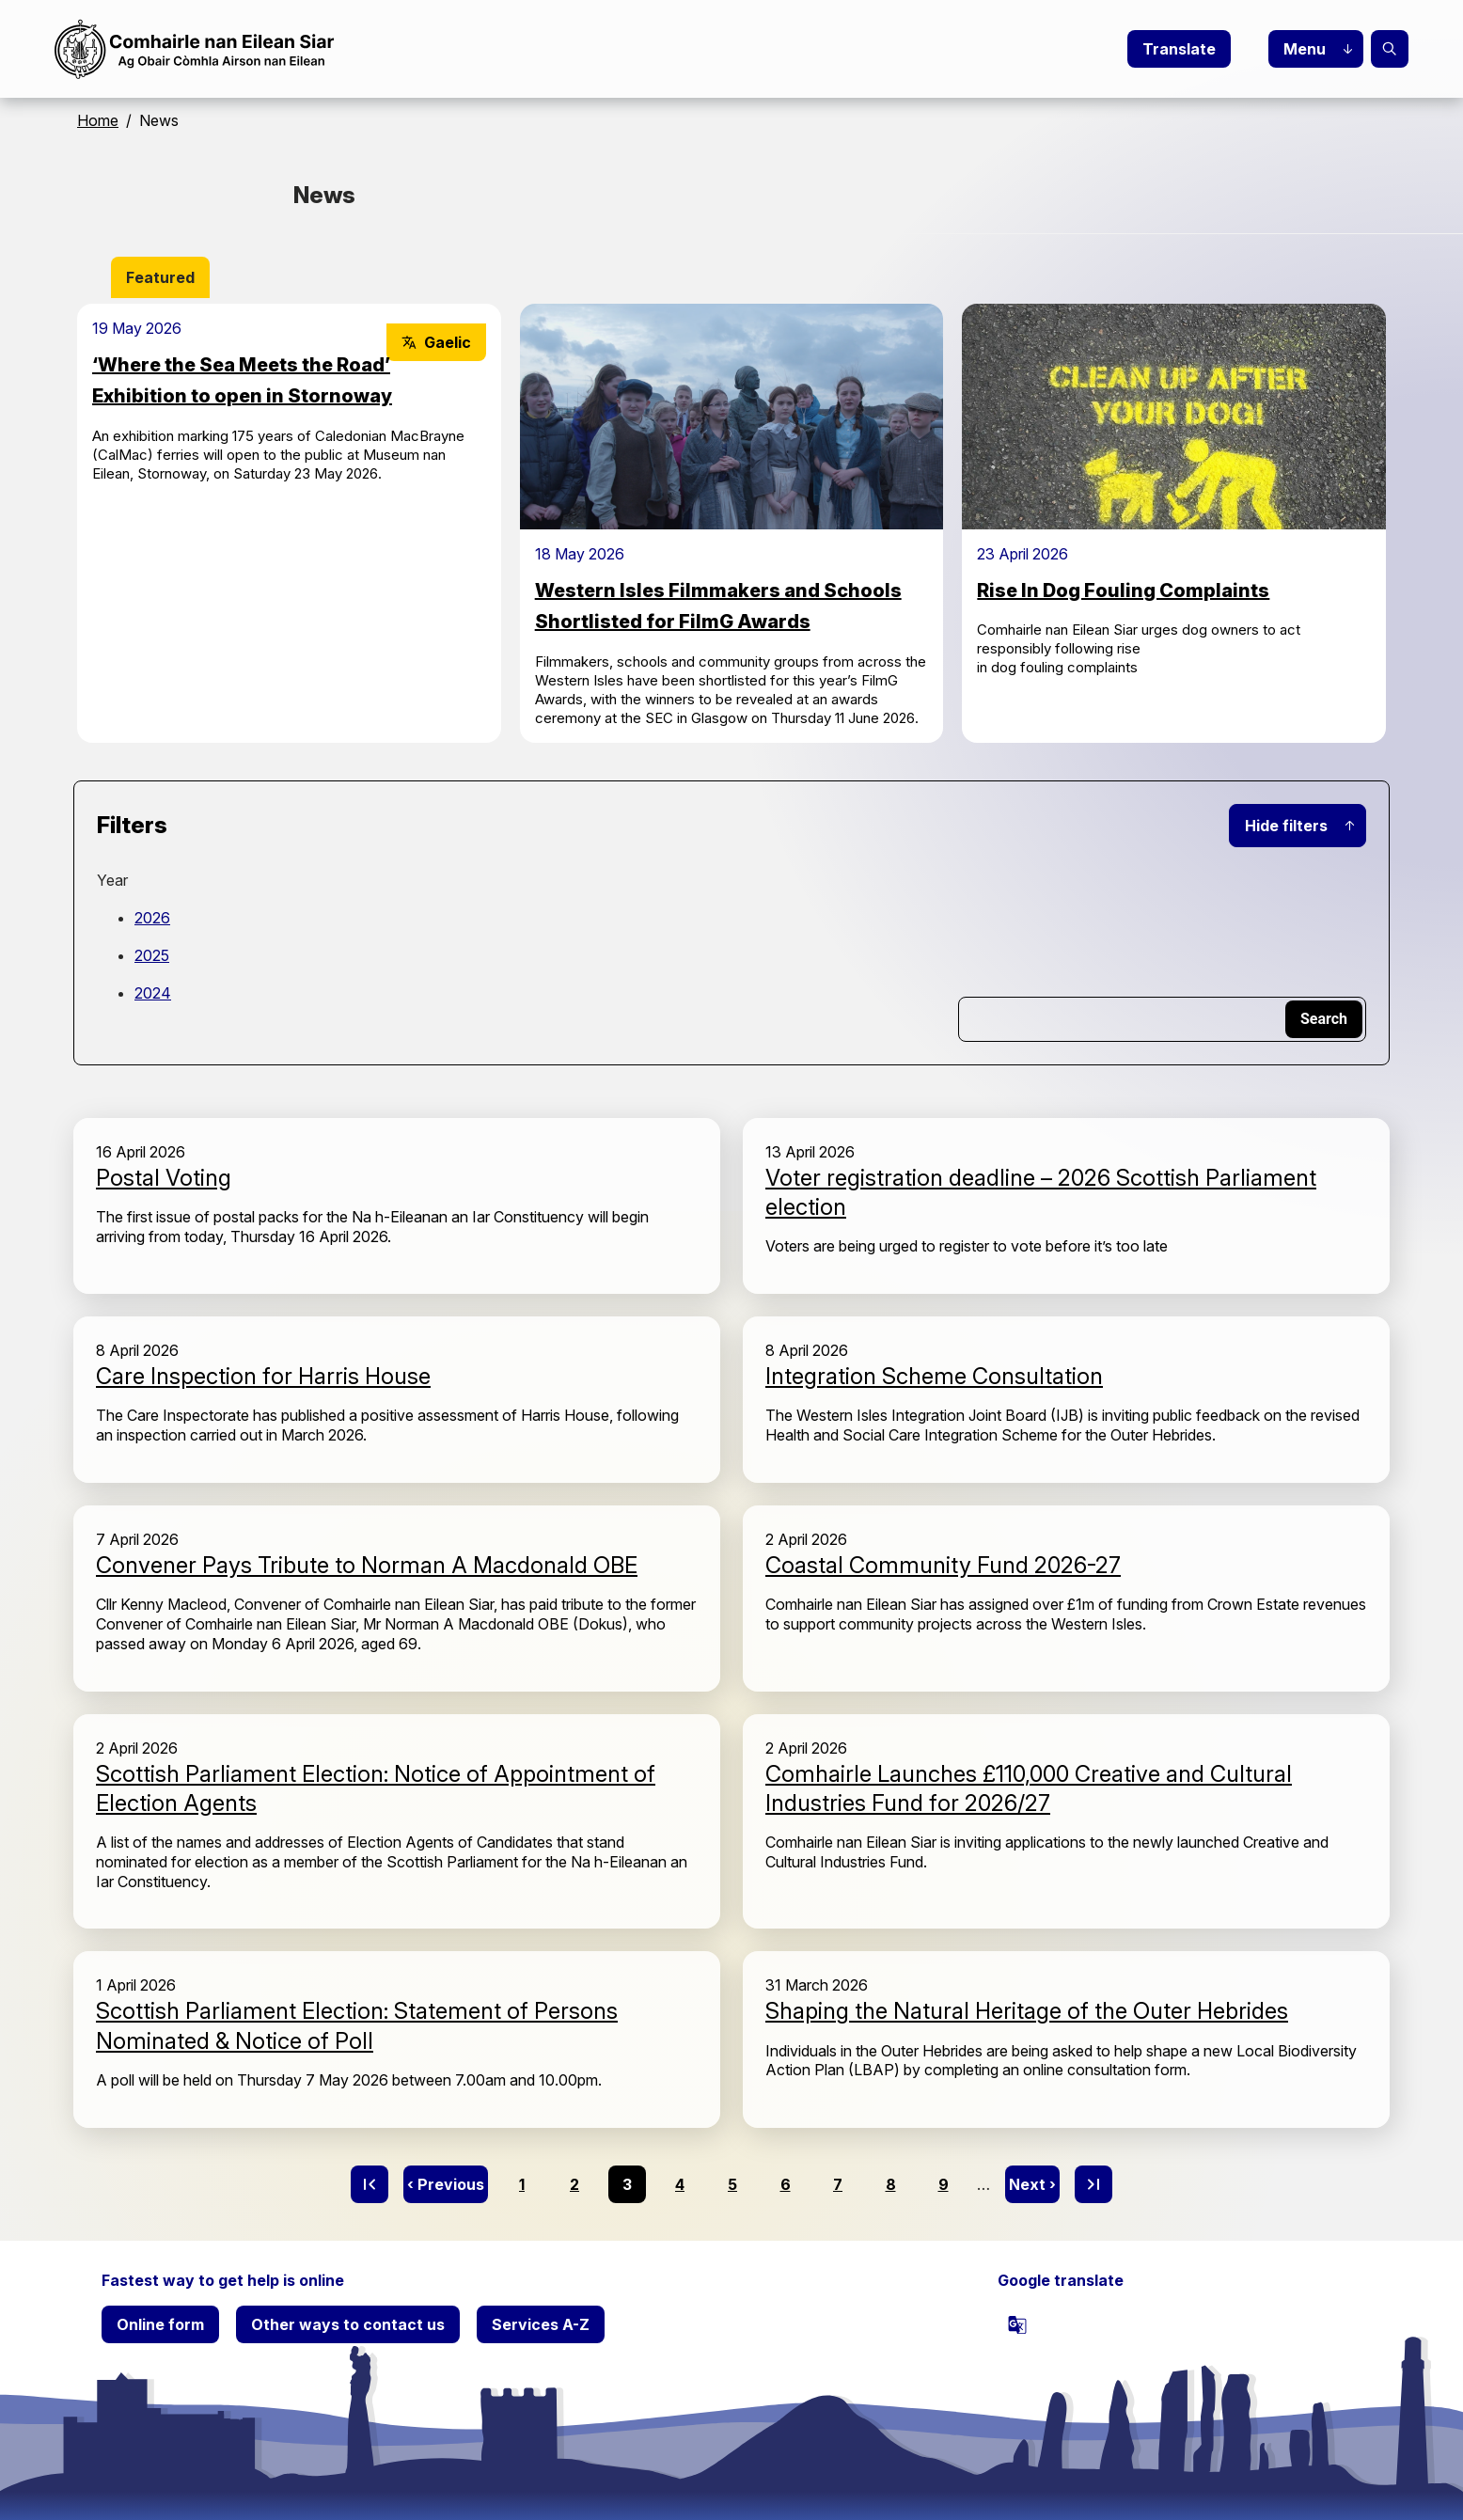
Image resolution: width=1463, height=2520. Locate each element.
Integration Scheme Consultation (934, 1376)
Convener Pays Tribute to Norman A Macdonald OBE (366, 1565)
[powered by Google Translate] (1017, 2324)
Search (1389, 49)
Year (112, 880)
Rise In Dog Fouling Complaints (1123, 590)
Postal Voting (163, 1177)
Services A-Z (541, 2324)
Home (97, 120)
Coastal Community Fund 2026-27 (943, 1565)
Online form (160, 2324)
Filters (132, 825)
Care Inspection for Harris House (263, 1376)
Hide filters (1286, 825)
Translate (1179, 48)
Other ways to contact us (348, 2324)
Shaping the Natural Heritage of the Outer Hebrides (1026, 2010)
